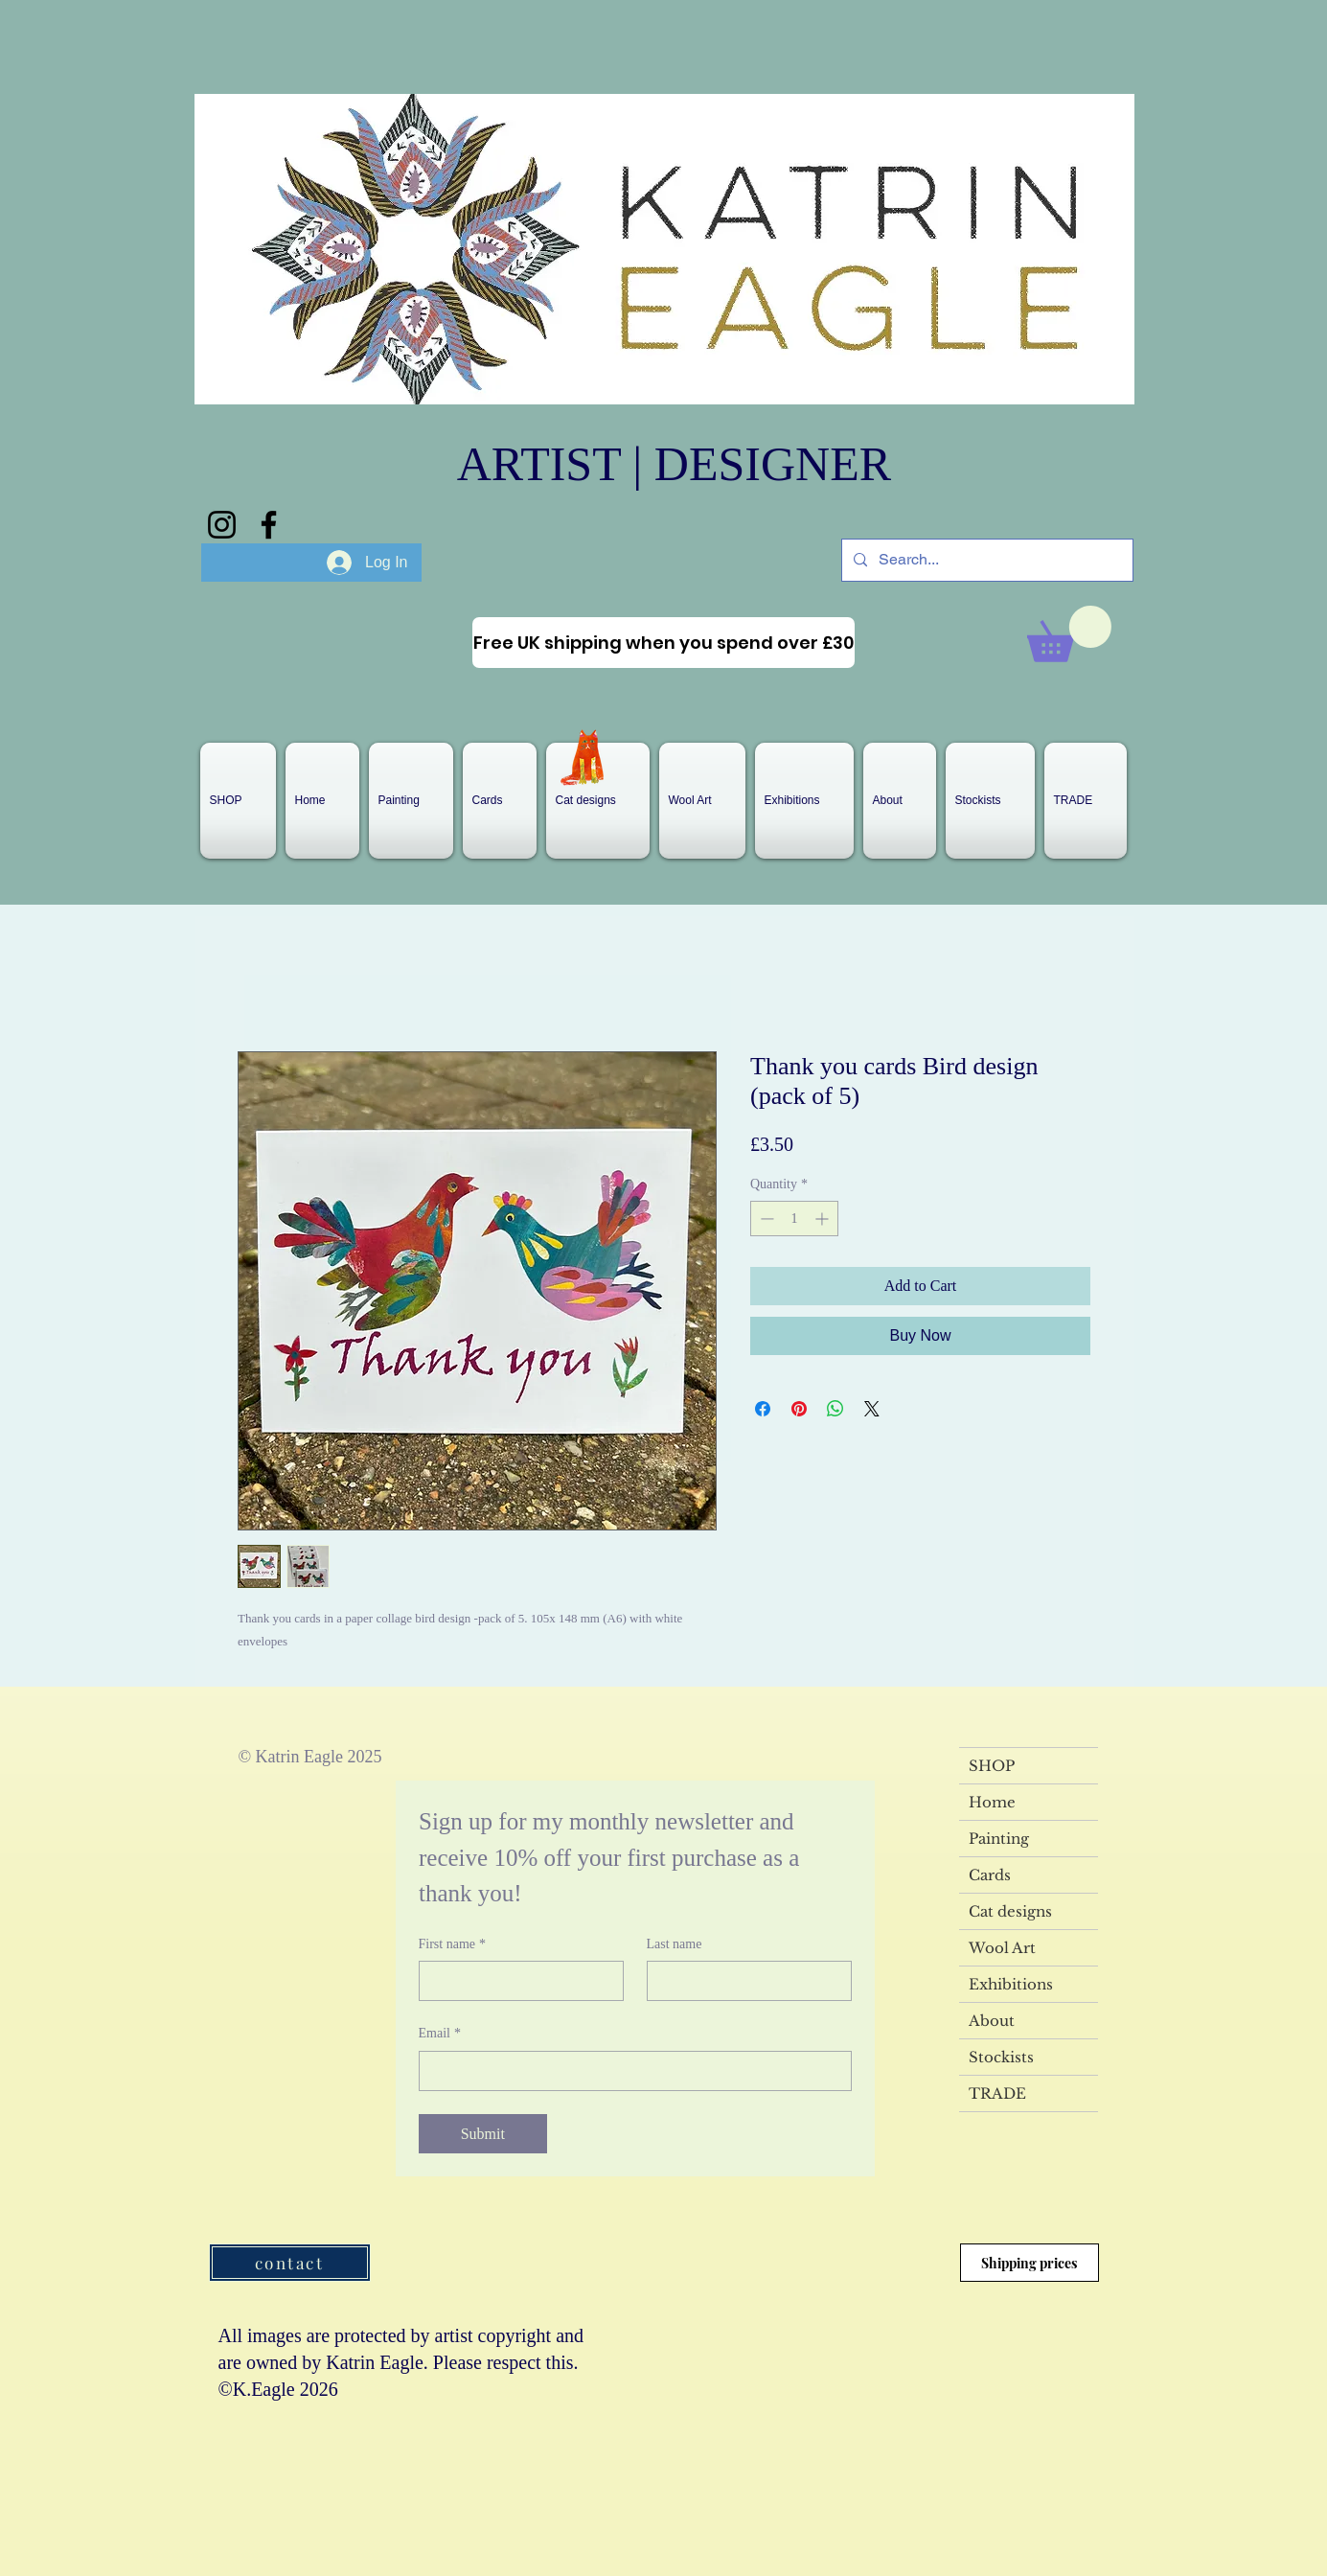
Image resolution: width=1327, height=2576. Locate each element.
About (992, 2021)
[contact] (290, 2262)
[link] (1069, 634)
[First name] (515, 1981)
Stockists (1001, 2057)
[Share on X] (871, 1408)
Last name (674, 1944)
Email (440, 2033)
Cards (990, 1875)
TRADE (997, 2093)
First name (453, 1944)
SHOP (992, 1766)
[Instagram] (221, 524)
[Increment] (823, 1218)
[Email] (629, 2071)
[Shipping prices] (1029, 2262)
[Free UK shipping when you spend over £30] (663, 642)
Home (992, 1802)
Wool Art (1002, 1948)
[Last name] (743, 1981)
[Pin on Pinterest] (799, 1408)
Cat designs (1010, 1911)
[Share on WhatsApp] (835, 1408)
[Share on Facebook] (762, 1408)
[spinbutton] (794, 1218)
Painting (999, 1838)
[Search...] (985, 560)
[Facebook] (268, 524)
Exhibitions (1011, 1984)
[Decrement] (765, 1218)
